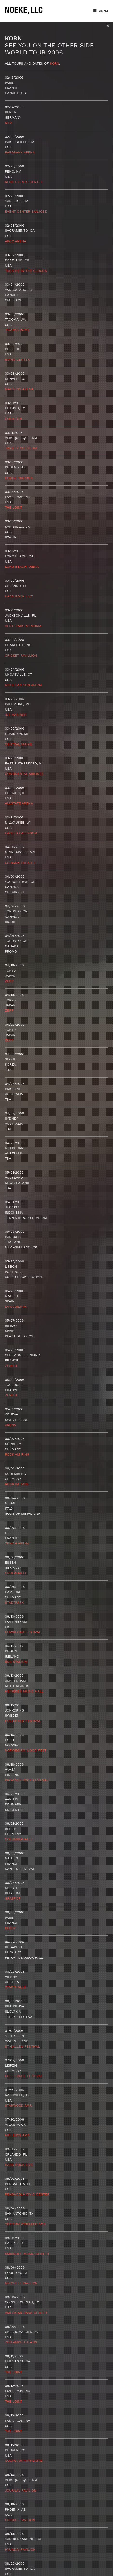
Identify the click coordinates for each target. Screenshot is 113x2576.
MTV (8, 123)
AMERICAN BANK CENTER (26, 2313)
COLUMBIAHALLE (19, 1839)
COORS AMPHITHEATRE (24, 2460)
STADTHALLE (15, 1987)
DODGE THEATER (19, 478)
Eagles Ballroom (21, 833)
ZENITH (11, 1366)
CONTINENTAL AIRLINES (24, 774)
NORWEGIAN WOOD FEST (25, 1750)
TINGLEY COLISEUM (21, 448)
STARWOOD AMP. (18, 2105)
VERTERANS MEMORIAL (24, 626)
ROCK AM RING (17, 1454)
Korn (54, 63)
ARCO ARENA (15, 241)
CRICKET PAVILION (20, 2520)
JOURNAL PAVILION (20, 2490)
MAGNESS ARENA (19, 389)
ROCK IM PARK (17, 1484)
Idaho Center (17, 359)
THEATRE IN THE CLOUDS (26, 271)
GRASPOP (13, 1898)
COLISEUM (13, 418)
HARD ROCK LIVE (19, 596)
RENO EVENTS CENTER (24, 182)
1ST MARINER (15, 715)
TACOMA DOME (17, 330)
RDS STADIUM (16, 1662)
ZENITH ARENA (17, 1543)
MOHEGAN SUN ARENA (23, 685)
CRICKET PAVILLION (21, 655)
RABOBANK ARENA (20, 152)
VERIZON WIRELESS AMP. (25, 2224)
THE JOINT (13, 507)
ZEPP (9, 981)
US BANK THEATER (20, 862)
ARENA (10, 1425)
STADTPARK (14, 1602)
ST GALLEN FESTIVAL (22, 2046)
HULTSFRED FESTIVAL (23, 1721)
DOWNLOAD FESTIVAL (23, 1632)
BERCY (10, 1928)
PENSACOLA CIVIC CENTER (27, 2194)
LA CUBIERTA (15, 1306)
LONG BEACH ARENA (22, 566)
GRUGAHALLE (16, 1573)
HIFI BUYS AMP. (17, 2135)
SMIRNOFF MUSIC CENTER (27, 2253)
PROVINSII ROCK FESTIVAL (26, 1780)
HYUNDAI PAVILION (20, 2549)
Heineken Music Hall (24, 1691)
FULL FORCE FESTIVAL (23, 2076)
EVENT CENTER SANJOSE (26, 211)
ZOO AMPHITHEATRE (21, 2342)
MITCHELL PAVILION (21, 2283)
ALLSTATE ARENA (19, 803)
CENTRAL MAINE (18, 744)
